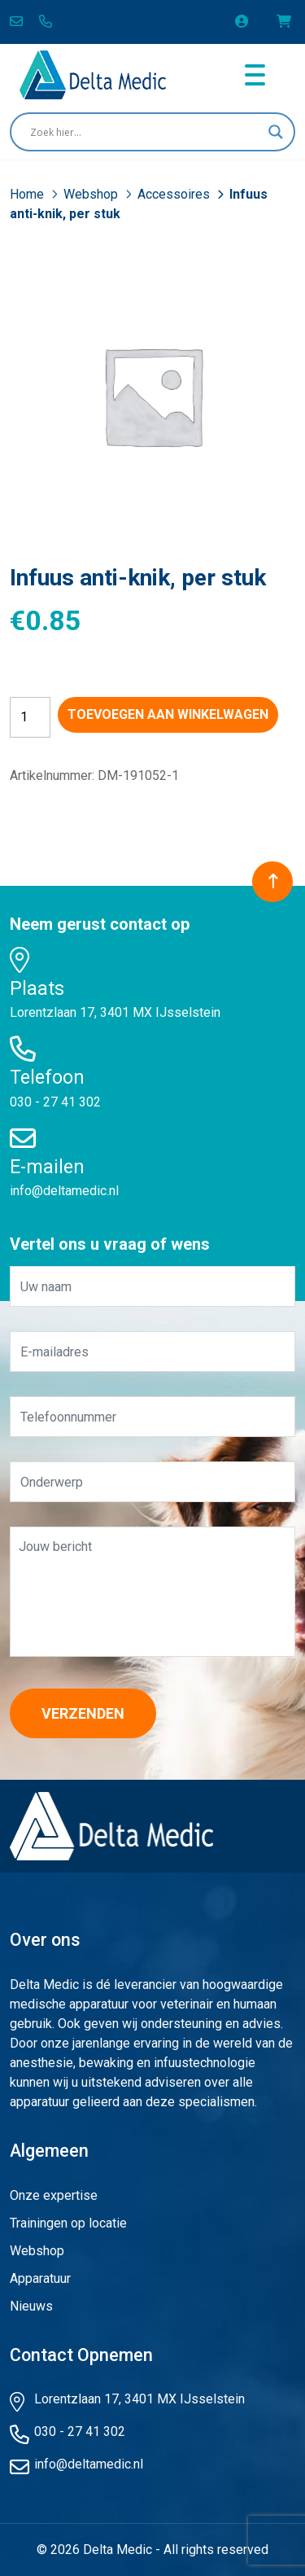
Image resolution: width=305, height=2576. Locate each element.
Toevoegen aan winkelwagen (168, 714)
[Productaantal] (30, 717)
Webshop (92, 194)
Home (28, 194)
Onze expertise (54, 2195)
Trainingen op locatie (68, 2223)
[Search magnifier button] (275, 131)
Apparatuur (40, 2278)
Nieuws (31, 2306)
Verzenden (82, 1713)
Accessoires (175, 194)
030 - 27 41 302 (55, 1102)
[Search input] (145, 131)
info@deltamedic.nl (64, 1190)
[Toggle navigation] (255, 75)
